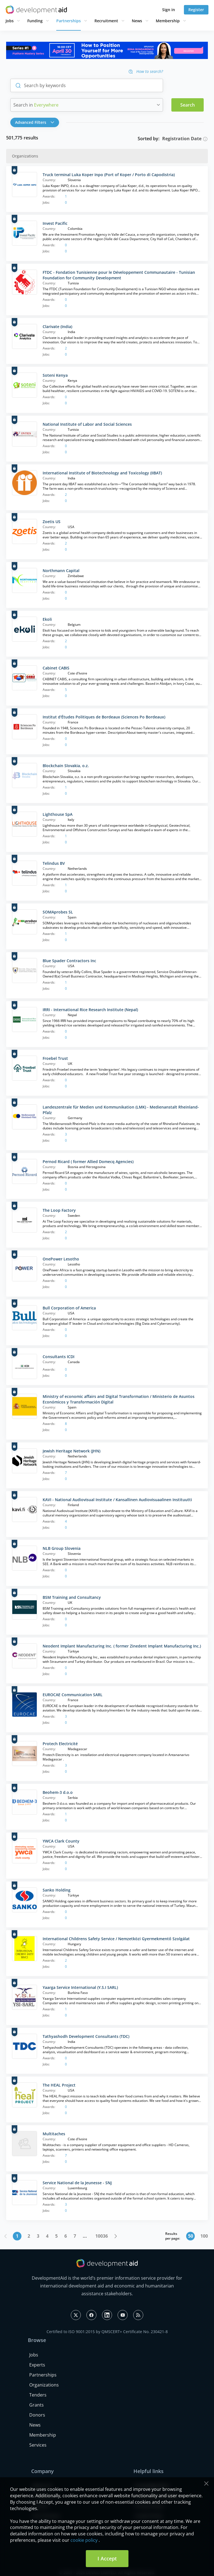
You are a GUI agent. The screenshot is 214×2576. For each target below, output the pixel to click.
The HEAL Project (59, 2085)
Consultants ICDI (58, 1356)
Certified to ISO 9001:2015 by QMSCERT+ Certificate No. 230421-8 (107, 2331)
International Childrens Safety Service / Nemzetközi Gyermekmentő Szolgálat (116, 1938)
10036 (101, 2236)
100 (204, 2236)
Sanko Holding (56, 1890)
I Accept (107, 2558)
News (137, 20)
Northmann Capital (61, 570)
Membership (168, 20)
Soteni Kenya (55, 375)
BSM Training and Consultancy (72, 1597)
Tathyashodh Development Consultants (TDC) (86, 2036)
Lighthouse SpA (57, 814)
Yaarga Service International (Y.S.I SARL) (80, 1987)
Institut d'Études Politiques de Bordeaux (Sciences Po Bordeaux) (104, 717)
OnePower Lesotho (61, 1259)
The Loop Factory (59, 1210)
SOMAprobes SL (58, 912)
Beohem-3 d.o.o (58, 1792)
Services (38, 2445)
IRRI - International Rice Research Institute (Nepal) (90, 1009)
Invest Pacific (55, 223)
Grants (36, 2405)
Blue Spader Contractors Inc (69, 960)
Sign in (168, 9)
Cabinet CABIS (56, 668)
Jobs (10, 20)
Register (196, 9)
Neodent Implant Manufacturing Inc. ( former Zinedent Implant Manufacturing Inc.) (122, 1646)
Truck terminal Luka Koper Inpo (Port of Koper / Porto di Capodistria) (109, 174)
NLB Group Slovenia (62, 1548)
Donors (37, 2415)
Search (187, 105)
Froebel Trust (55, 1058)
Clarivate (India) (57, 326)
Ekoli (47, 619)
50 (190, 2236)
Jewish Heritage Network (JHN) (71, 1451)
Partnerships (68, 20)
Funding (35, 20)
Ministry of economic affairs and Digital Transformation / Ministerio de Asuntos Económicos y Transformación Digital (118, 1399)
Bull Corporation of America (69, 1308)
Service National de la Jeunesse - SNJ (77, 2182)
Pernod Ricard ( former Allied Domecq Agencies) (88, 1161)
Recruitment (106, 20)
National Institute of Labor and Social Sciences (87, 424)
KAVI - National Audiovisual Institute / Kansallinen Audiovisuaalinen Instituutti (117, 1499)
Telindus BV (54, 863)
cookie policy (84, 2540)
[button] (36, 122)
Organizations (44, 2385)
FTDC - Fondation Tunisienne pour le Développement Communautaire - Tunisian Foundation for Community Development (119, 275)
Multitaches (54, 2133)
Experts (37, 2365)
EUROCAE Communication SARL (73, 1694)
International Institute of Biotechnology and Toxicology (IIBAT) (102, 473)
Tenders (38, 2395)
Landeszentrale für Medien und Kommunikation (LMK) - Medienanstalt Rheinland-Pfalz (121, 1109)
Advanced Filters (34, 122)
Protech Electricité (60, 1743)
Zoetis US (51, 521)
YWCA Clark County (61, 1841)
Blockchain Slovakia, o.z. (66, 765)
